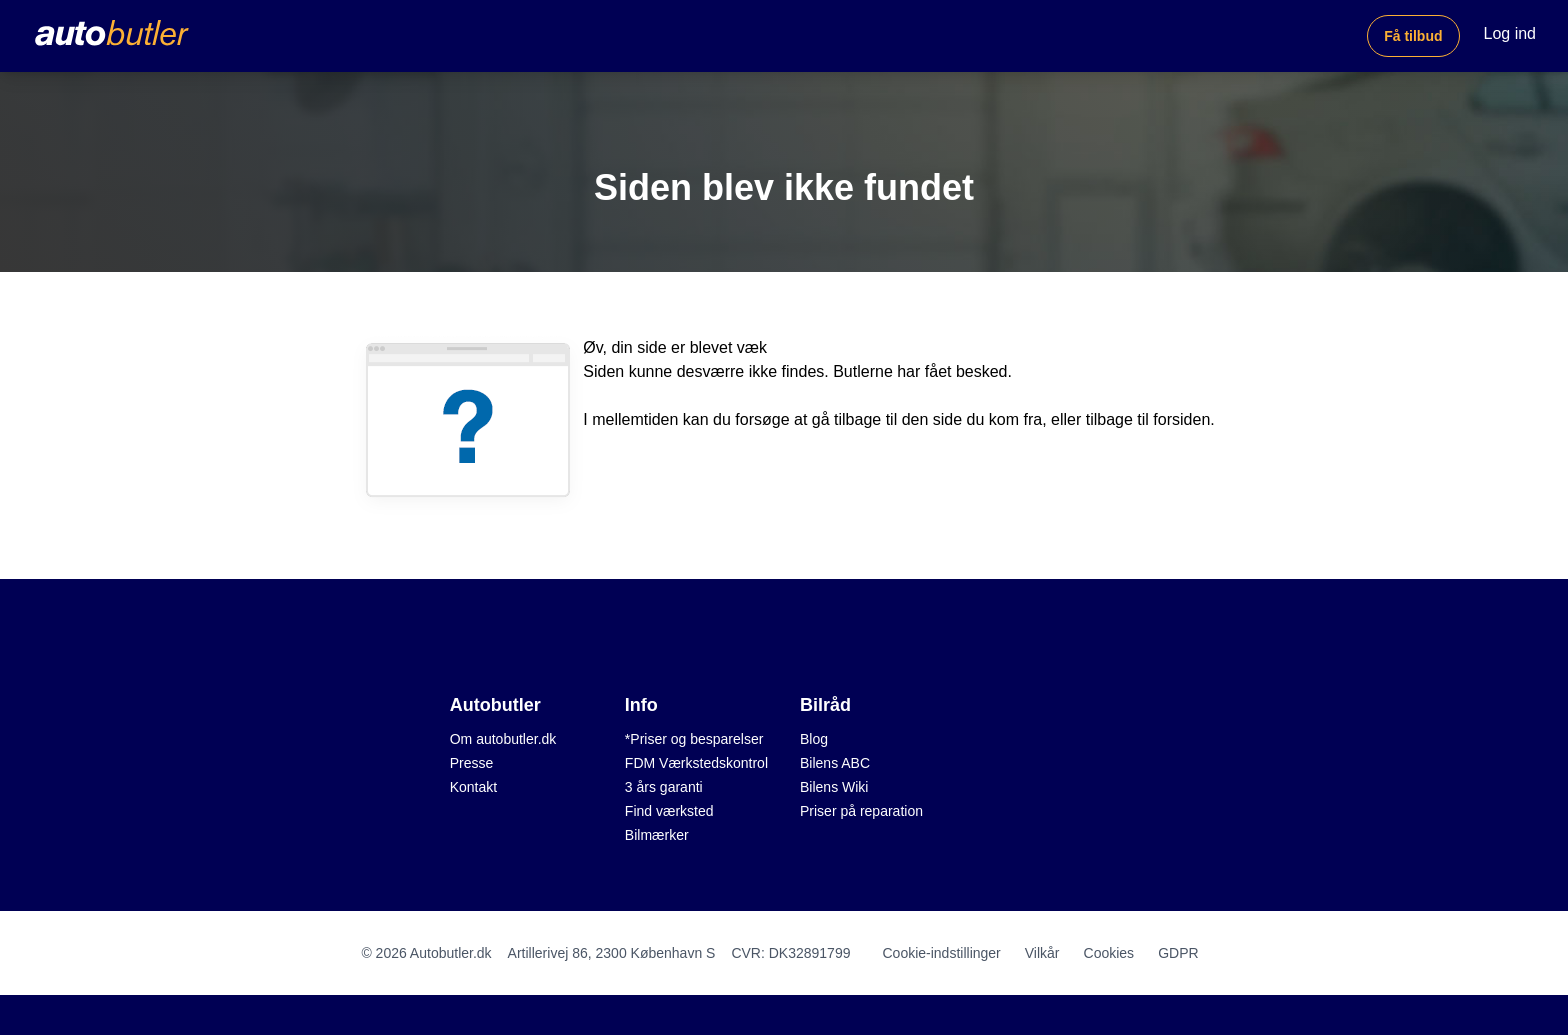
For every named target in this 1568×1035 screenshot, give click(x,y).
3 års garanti (664, 787)
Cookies (1109, 953)
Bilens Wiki (834, 787)
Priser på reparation (861, 811)
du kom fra (1005, 419)
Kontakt (473, 787)
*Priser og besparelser (694, 739)
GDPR (1178, 953)
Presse (472, 763)
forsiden (1181, 419)
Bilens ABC (835, 763)
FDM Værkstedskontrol (696, 763)
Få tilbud (1413, 36)
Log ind (1510, 33)
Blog (814, 739)
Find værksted (669, 811)
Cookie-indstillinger (941, 953)
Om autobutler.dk (503, 739)
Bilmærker (657, 835)
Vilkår (1042, 953)
